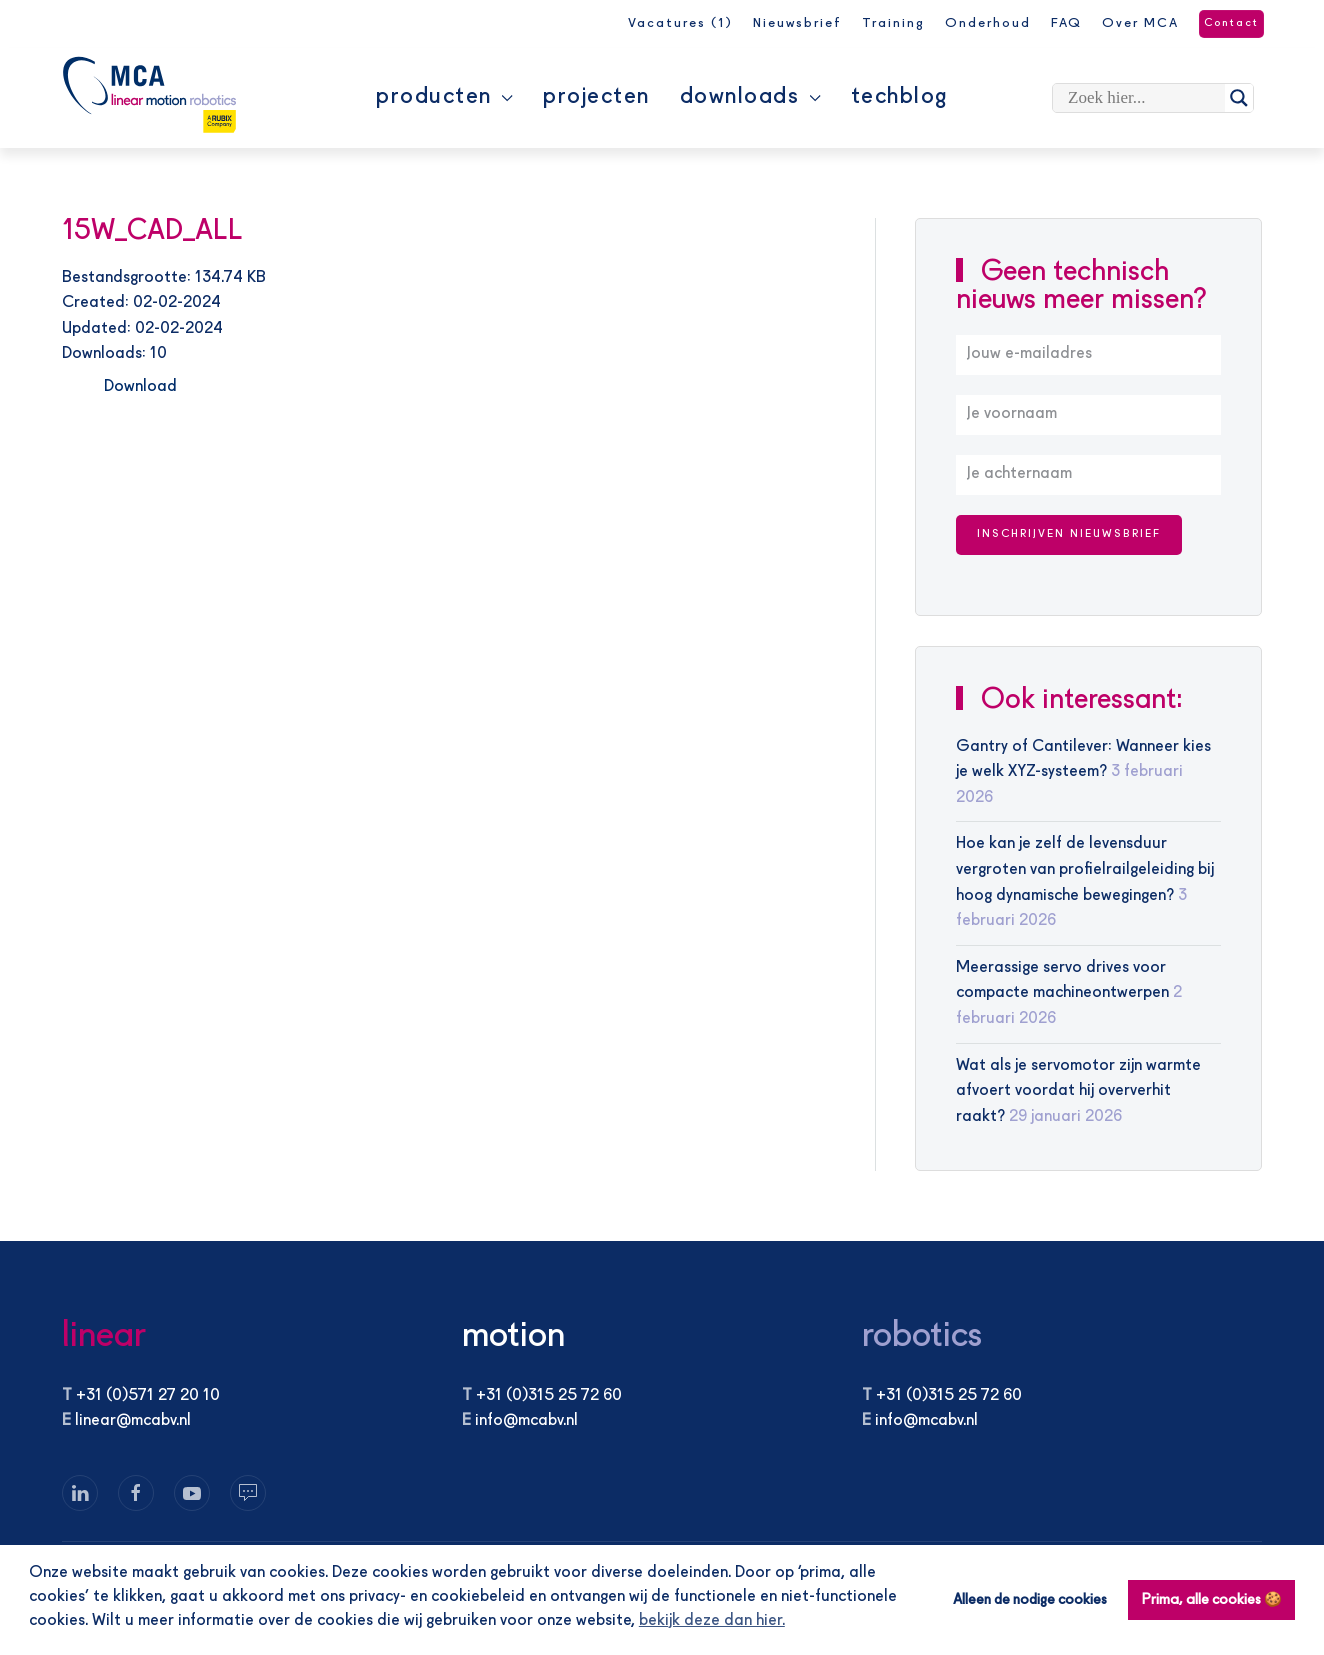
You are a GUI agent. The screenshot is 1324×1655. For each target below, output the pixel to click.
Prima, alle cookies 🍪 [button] (1212, 1600)
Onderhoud (988, 23)
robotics (922, 1336)
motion (513, 1336)
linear (104, 1336)
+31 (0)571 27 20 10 (148, 1396)
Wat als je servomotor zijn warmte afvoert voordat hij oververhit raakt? (1078, 1091)
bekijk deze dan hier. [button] (712, 1621)
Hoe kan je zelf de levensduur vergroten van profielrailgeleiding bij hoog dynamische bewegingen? (1085, 869)
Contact (1231, 23)
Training (893, 23)
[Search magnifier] (1239, 98)
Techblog (899, 97)
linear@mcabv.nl (133, 1421)
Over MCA (1140, 23)
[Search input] (1144, 98)
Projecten (596, 97)
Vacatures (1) (680, 23)
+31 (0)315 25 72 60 (549, 1396)
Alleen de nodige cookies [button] (1030, 1600)
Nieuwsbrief (797, 23)
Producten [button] (444, 97)
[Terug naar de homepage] (149, 95)
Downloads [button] (750, 97)
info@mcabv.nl (526, 1421)
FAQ (1066, 23)
